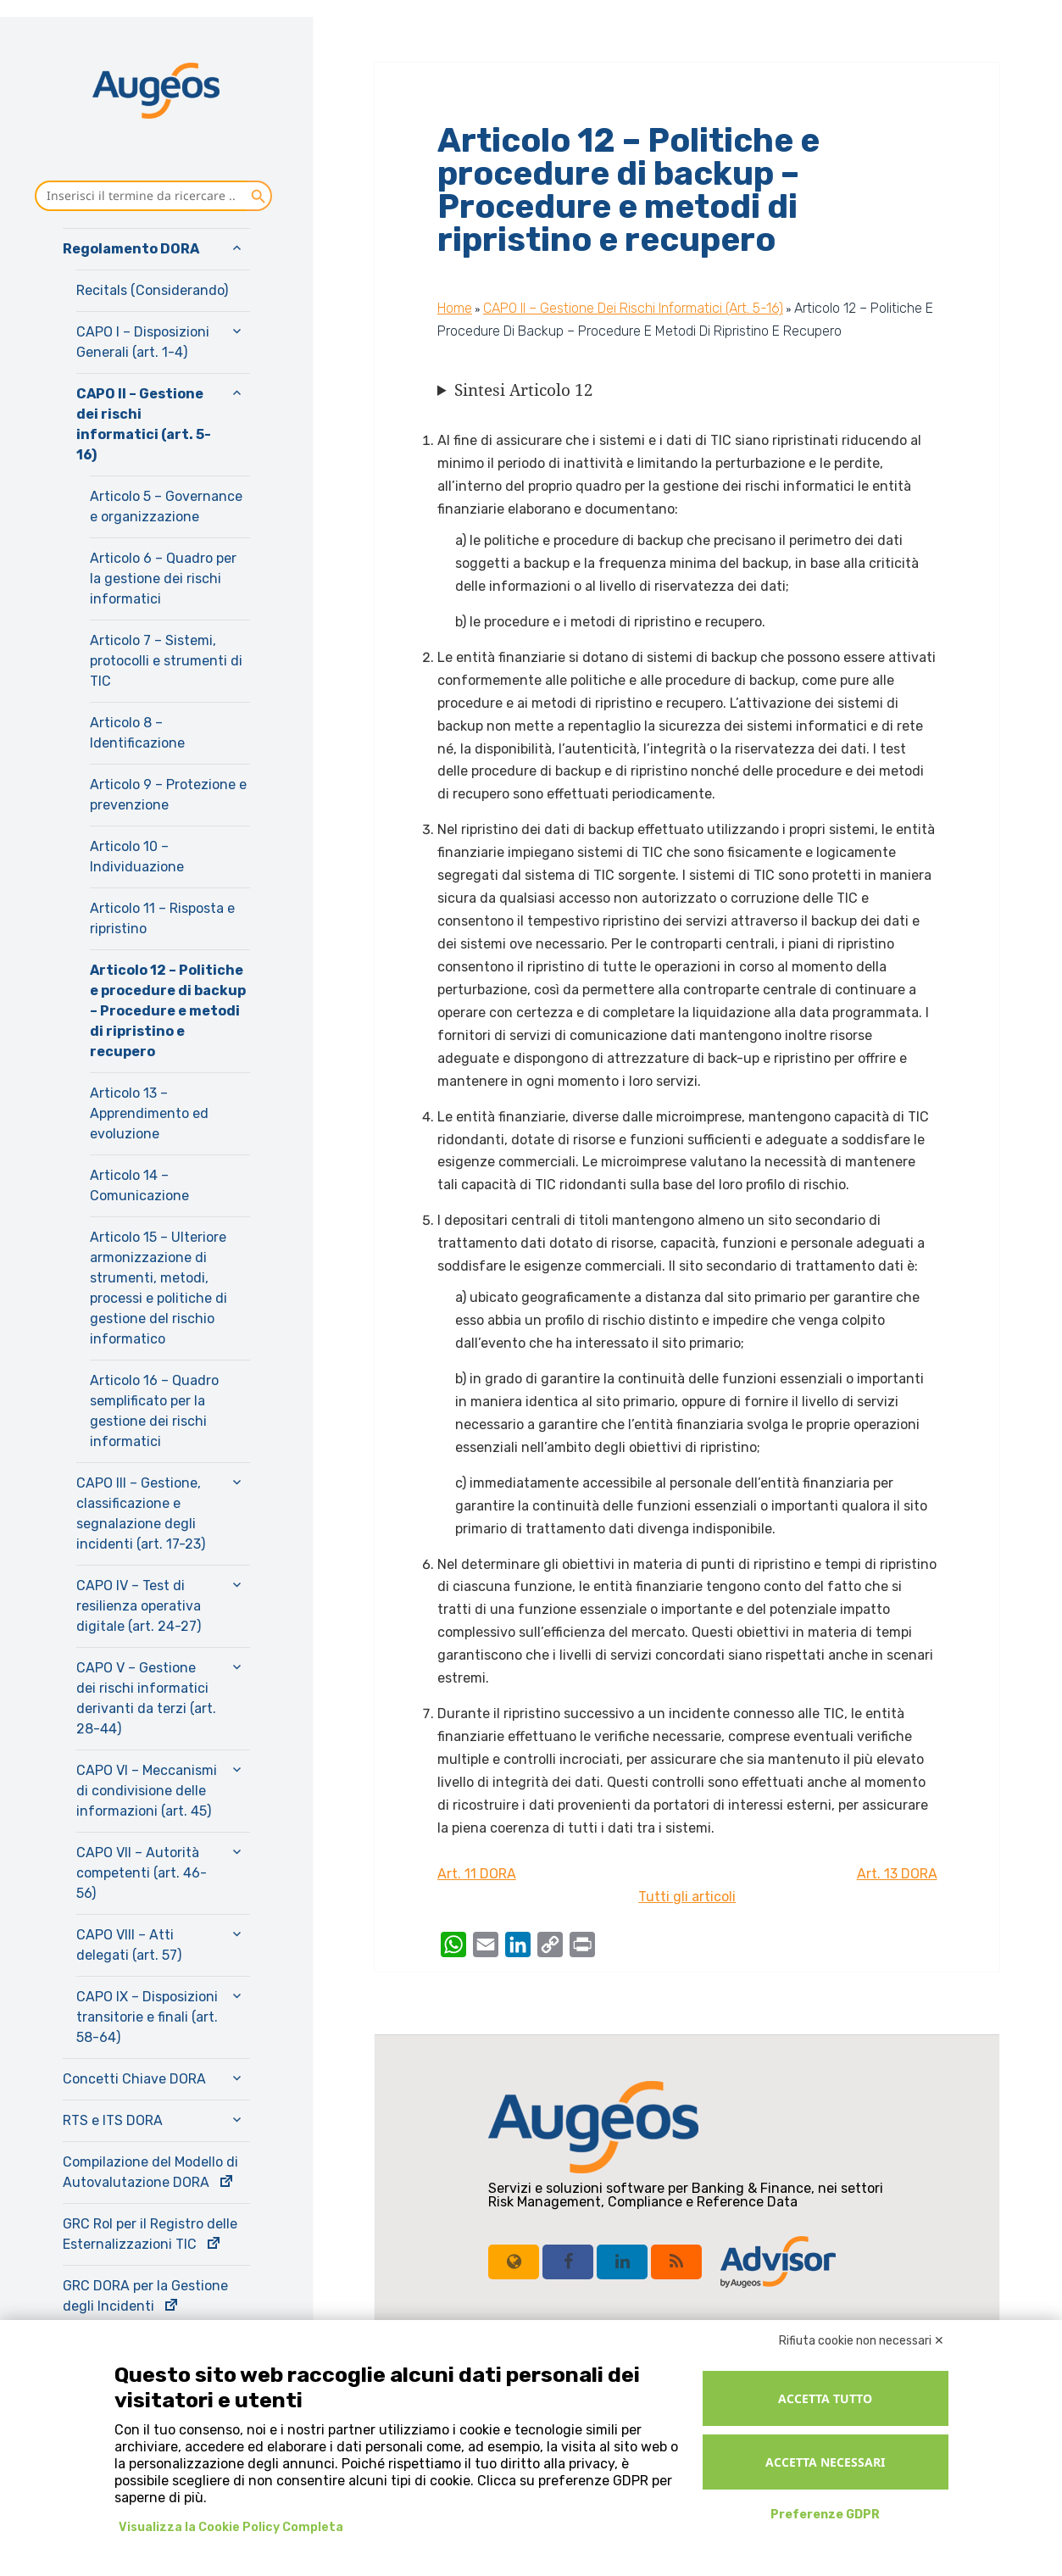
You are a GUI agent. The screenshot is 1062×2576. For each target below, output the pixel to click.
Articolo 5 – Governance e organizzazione (166, 506)
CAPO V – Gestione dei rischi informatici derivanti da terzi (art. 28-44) (146, 1698)
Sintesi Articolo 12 (523, 390)
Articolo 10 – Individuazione (137, 856)
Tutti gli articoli (687, 1897)
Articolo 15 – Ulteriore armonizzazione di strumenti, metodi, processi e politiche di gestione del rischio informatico (158, 1288)
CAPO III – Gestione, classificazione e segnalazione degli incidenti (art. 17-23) (140, 1513)
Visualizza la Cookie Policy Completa (231, 2527)
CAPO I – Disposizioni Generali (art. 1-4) (142, 342)
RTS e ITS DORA (113, 2120)
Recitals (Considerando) (152, 290)
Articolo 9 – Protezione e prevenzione (168, 794)
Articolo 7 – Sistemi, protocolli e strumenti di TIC (166, 660)
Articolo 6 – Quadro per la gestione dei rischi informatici (163, 578)
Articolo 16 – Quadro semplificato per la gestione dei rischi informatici (154, 1410)
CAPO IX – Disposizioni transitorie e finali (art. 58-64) (147, 2017)
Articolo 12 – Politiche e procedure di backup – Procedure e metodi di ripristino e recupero (168, 1011)
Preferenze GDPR (825, 2514)
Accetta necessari (825, 2462)
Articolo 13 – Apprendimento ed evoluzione (149, 1113)
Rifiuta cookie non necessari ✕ (861, 2341)
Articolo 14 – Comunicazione (139, 1185)
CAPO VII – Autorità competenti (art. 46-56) (141, 1872)
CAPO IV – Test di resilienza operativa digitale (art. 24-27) (138, 1605)
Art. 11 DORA (476, 1874)
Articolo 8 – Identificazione (137, 733)
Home (454, 308)
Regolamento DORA (131, 249)
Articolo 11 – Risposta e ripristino (162, 918)
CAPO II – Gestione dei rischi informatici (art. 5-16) (143, 424)
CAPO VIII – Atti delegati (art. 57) (128, 1945)
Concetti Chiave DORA (134, 2079)
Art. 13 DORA (897, 1874)
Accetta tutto (825, 2398)
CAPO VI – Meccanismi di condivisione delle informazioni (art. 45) (146, 1790)
